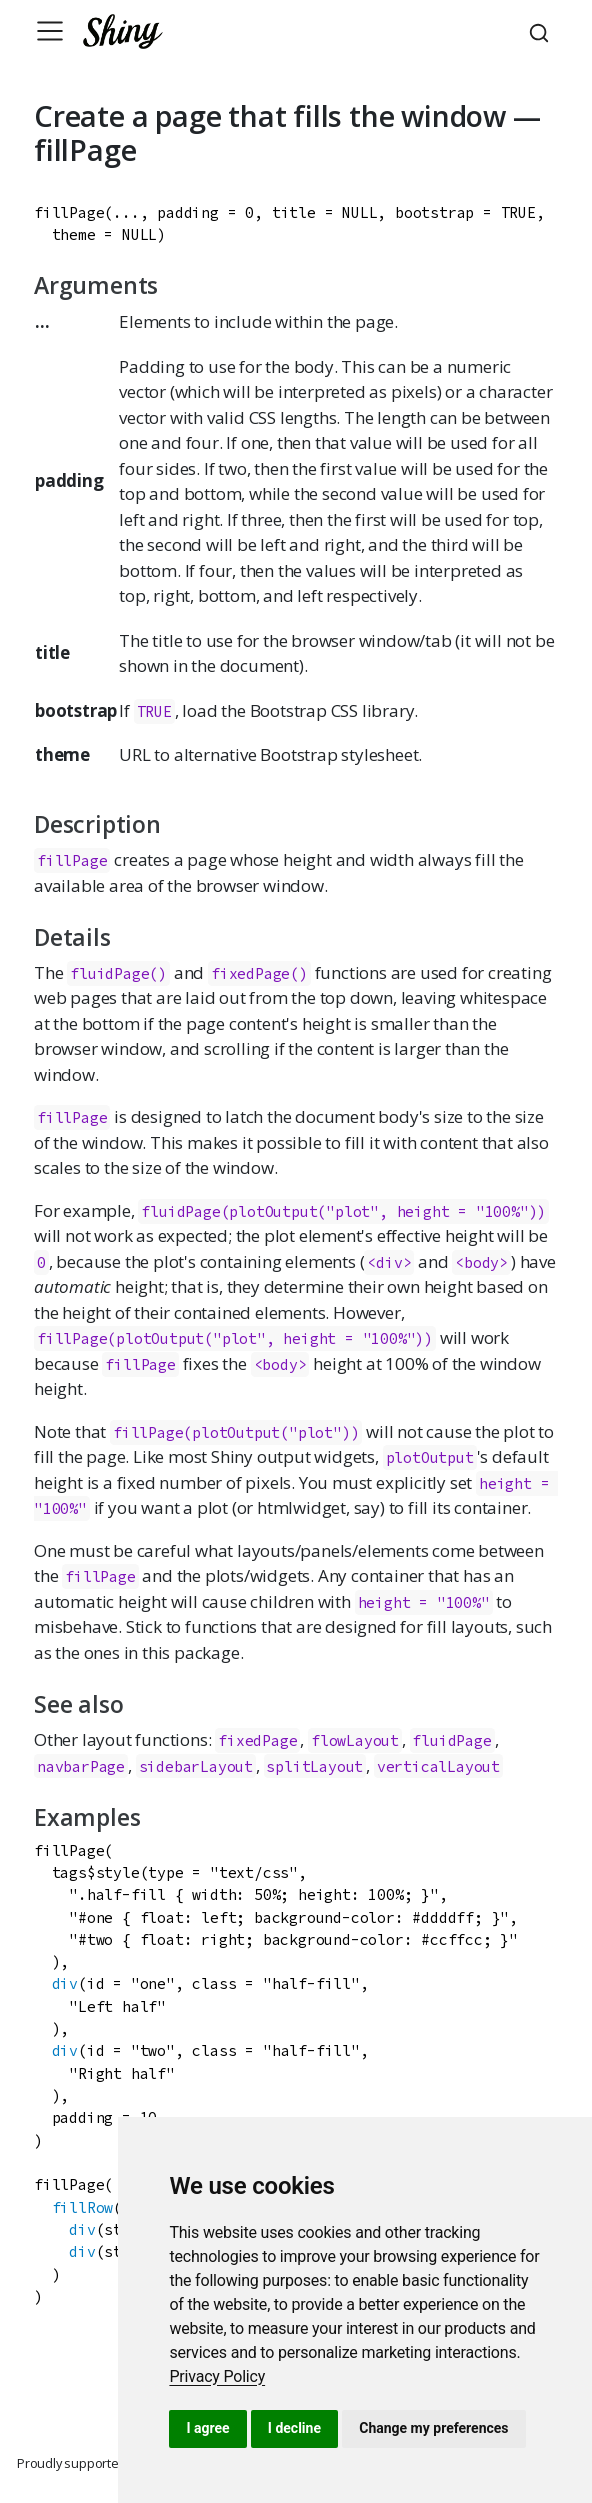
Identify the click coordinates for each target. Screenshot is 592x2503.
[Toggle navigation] (50, 31)
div (65, 1983)
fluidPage (451, 1740)
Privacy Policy (217, 2376)
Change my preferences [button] (433, 2428)
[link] (217, 2376)
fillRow (83, 2207)
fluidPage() (118, 973)
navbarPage (81, 1766)
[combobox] (542, 31)
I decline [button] (294, 2428)
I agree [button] (207, 2428)
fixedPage (257, 1740)
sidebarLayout (196, 1766)
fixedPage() (259, 973)
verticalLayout (438, 1766)
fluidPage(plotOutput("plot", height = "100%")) (343, 1211)
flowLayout (355, 1740)
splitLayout (314, 1766)
